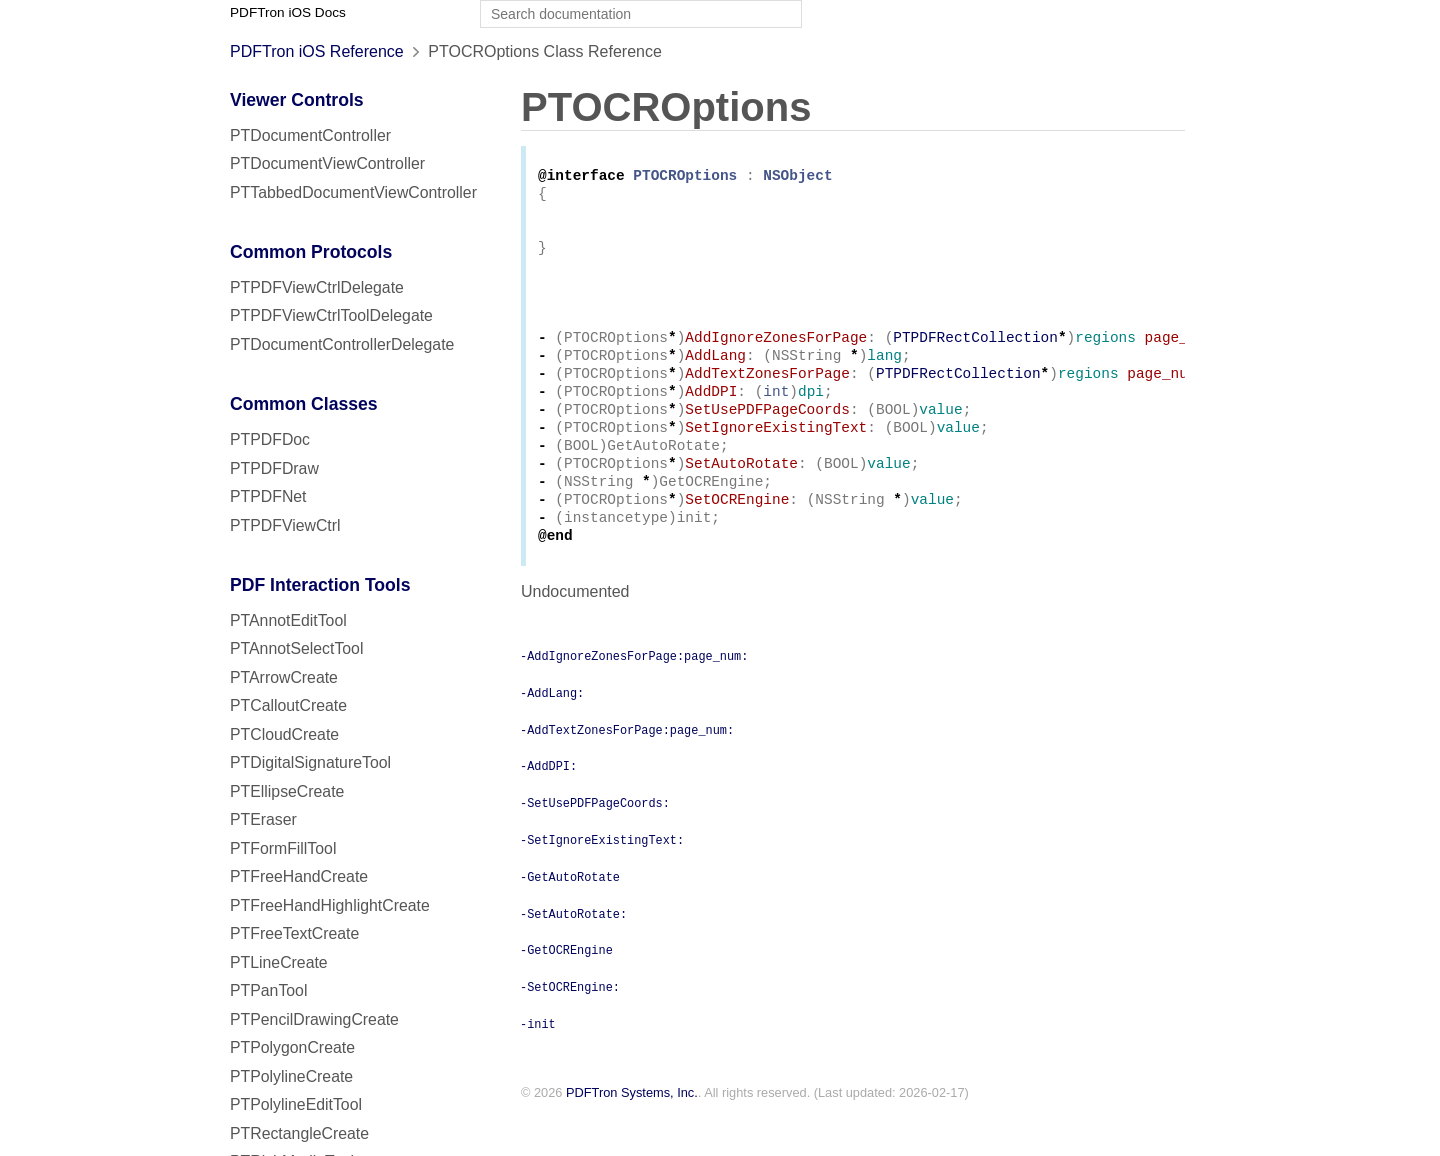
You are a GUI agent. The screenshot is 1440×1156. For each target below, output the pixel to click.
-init (538, 1065)
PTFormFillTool (283, 848)
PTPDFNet (268, 496)
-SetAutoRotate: (573, 955)
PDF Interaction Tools (320, 585)
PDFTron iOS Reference (317, 51)
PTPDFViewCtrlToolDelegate (331, 315)
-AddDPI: (548, 807)
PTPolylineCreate (291, 1076)
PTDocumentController (310, 135)
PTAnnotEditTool (288, 620)
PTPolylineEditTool (296, 1104)
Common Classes (304, 404)
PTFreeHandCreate (299, 876)
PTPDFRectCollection (975, 357)
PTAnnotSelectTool (296, 648)
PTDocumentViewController (327, 163)
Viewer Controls (297, 100)
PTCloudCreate (284, 734)
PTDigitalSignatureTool (310, 762)
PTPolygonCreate (292, 1047)
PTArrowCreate (284, 677)
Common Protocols (311, 252)
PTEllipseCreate (287, 791)
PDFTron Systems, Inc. (632, 1134)
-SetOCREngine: (570, 1028)
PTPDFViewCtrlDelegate (317, 287)
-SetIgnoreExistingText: (602, 881)
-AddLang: (552, 734)
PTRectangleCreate (299, 1133)
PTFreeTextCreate (294, 933)
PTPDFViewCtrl (285, 525)
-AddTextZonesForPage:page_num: (627, 771)
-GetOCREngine (566, 991)
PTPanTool (268, 990)
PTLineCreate (279, 962)
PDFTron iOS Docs (288, 12)
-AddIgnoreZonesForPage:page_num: (634, 697)
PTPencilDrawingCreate (314, 1019)
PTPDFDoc (270, 439)
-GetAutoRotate (570, 918)
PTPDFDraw (274, 468)
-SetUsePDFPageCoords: (595, 844)
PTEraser (263, 819)
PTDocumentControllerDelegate (342, 344)
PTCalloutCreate (288, 705)
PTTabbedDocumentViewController (353, 192)
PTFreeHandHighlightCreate (330, 905)
